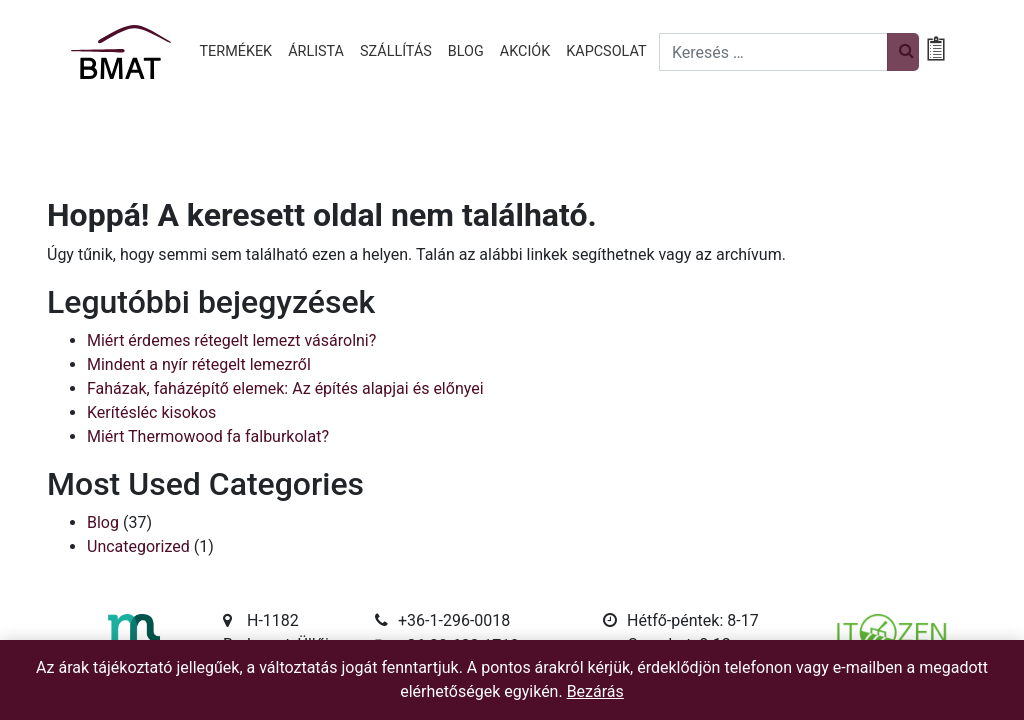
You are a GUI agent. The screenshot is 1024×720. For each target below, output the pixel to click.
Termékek (236, 51)
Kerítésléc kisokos (151, 412)
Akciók (525, 51)
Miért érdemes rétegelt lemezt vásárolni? (231, 340)
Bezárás (595, 691)
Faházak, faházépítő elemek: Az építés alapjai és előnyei (285, 388)
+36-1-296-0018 (454, 620)
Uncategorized (138, 546)
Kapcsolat (606, 51)
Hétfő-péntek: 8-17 (693, 620)
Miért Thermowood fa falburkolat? (208, 436)
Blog (466, 51)
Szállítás (396, 51)
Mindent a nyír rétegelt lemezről (199, 364)
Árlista (316, 51)
